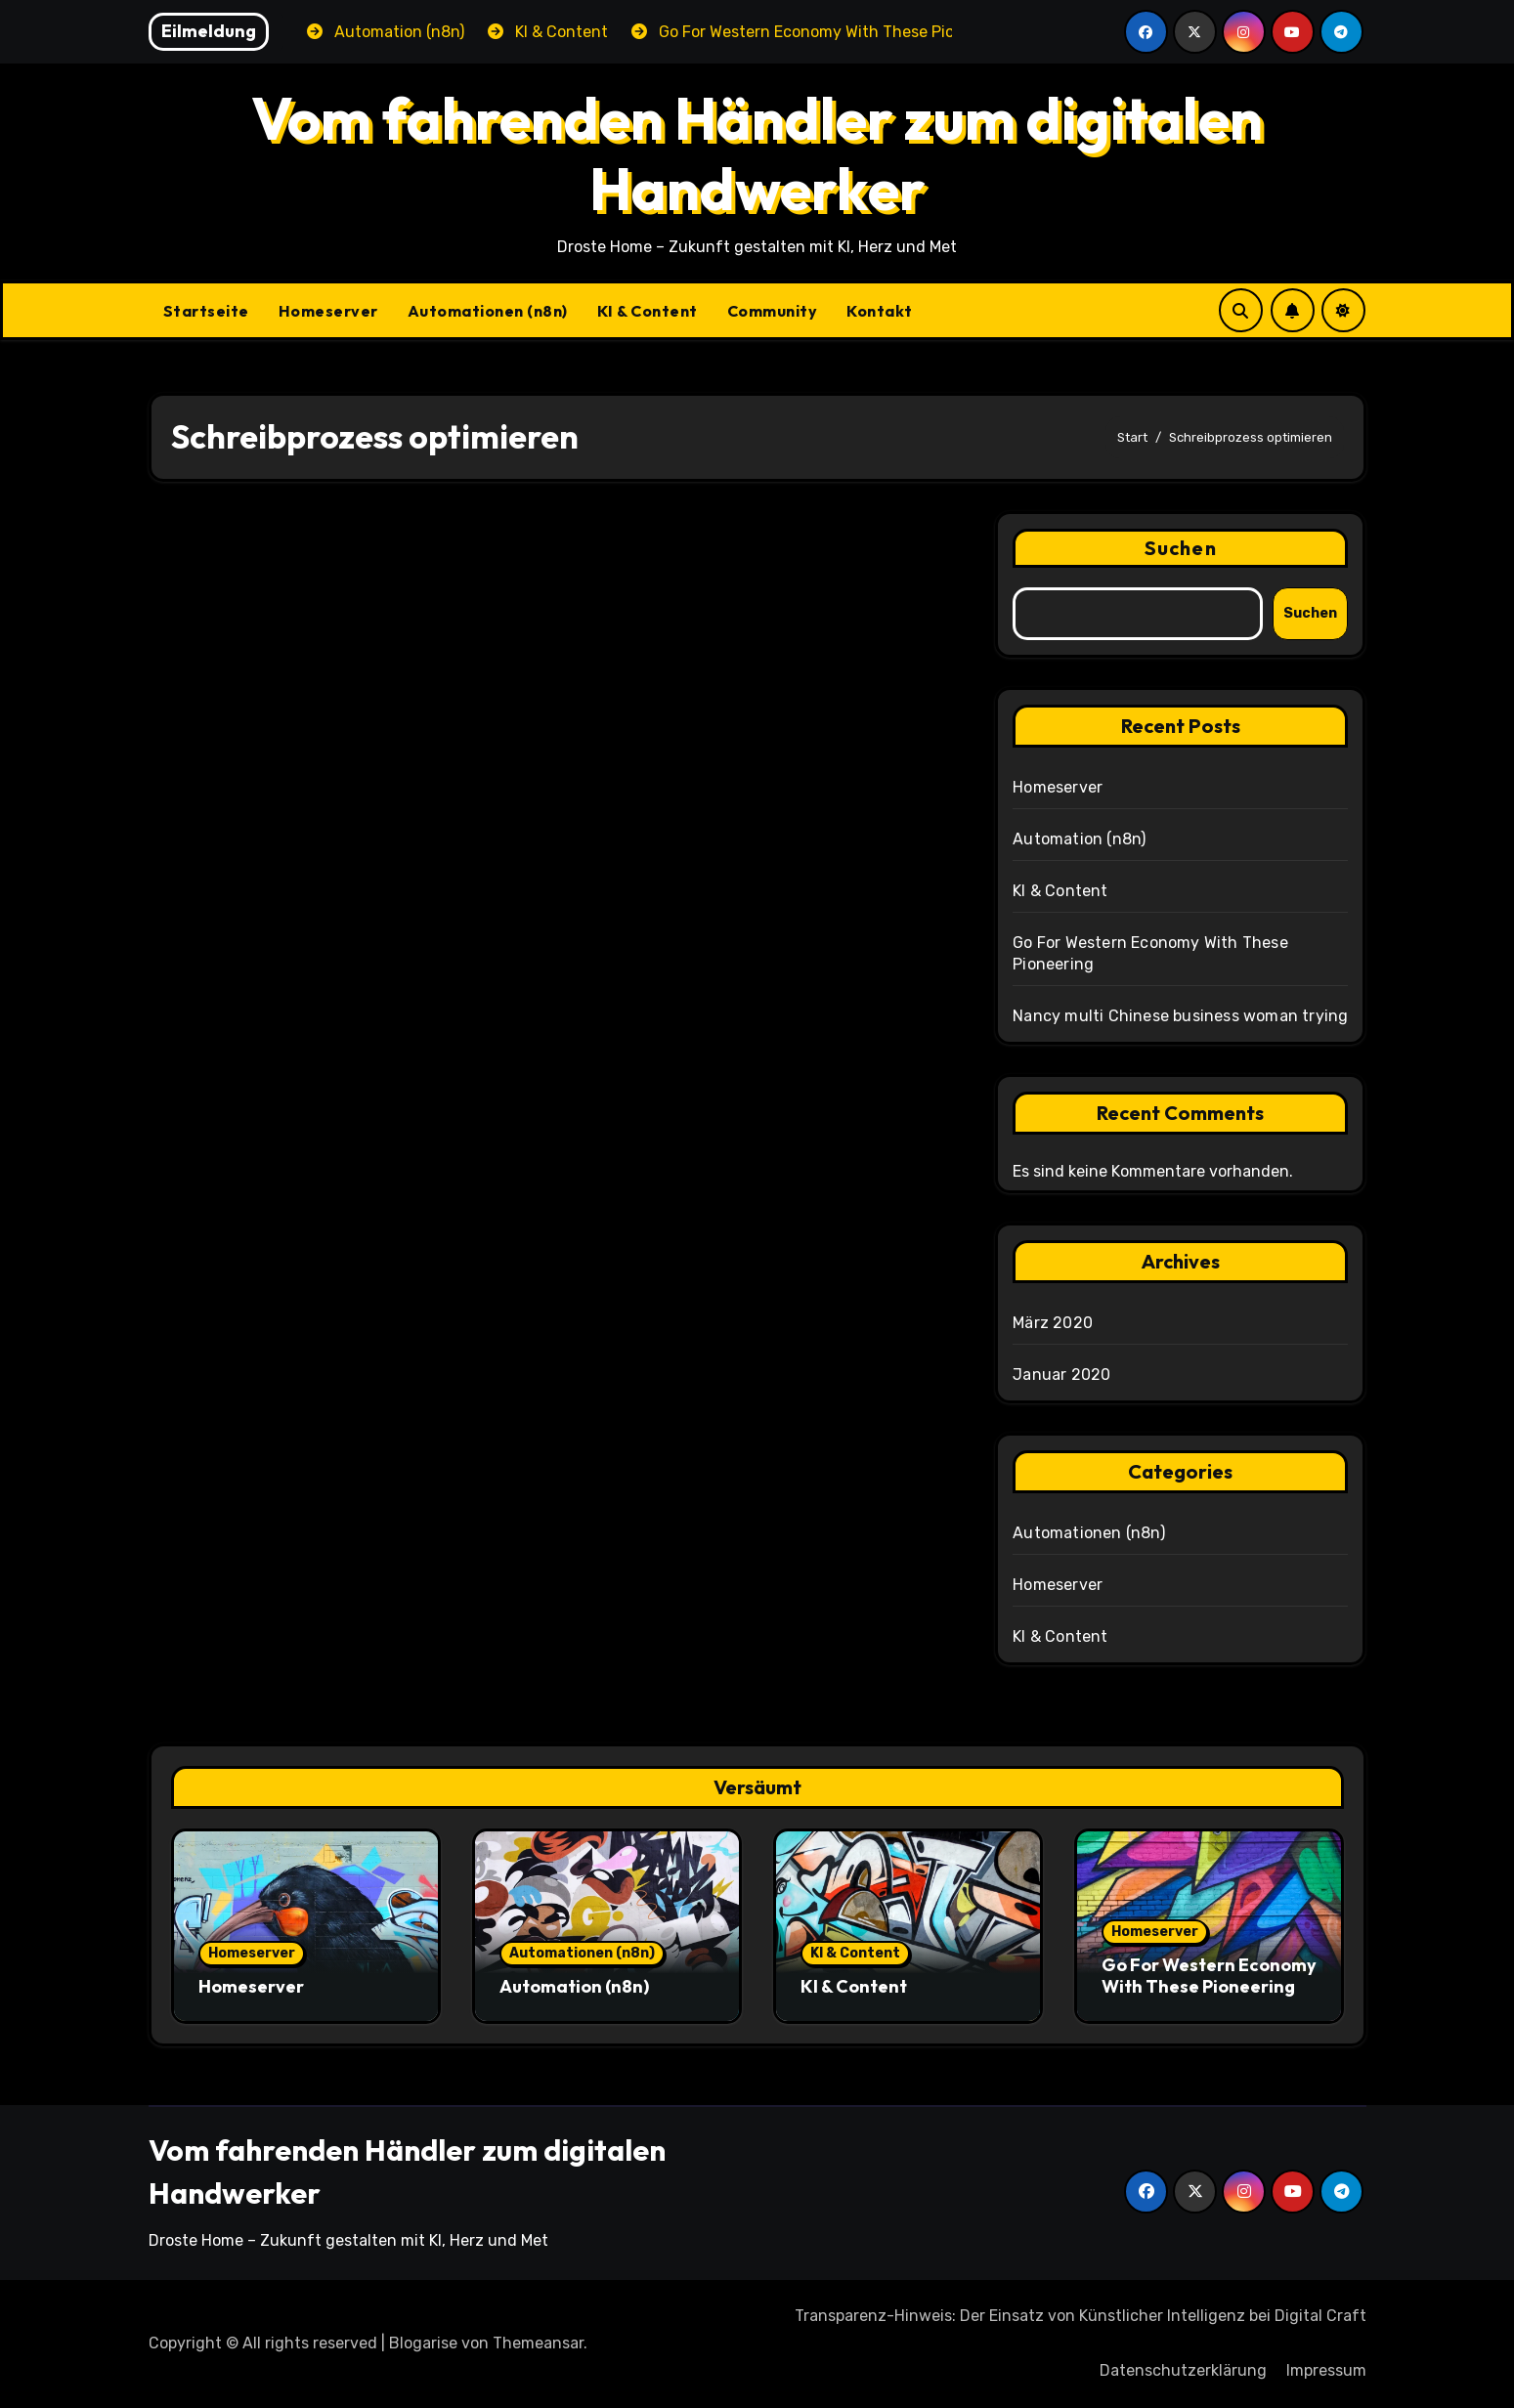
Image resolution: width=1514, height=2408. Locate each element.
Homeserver (328, 311)
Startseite (206, 311)
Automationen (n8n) (488, 311)
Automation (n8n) (1079, 839)
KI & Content (647, 311)
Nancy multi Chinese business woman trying (1180, 1016)
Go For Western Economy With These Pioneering (1209, 1976)
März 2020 (1053, 1322)
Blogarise (423, 2343)
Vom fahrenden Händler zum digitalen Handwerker (757, 153)
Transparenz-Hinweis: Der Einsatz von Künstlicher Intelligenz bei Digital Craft (1080, 2315)
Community (772, 311)
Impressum (1326, 2370)
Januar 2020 (1061, 1374)
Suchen (1181, 548)
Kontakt (879, 311)
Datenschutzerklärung (1183, 2370)
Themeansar (538, 2343)
